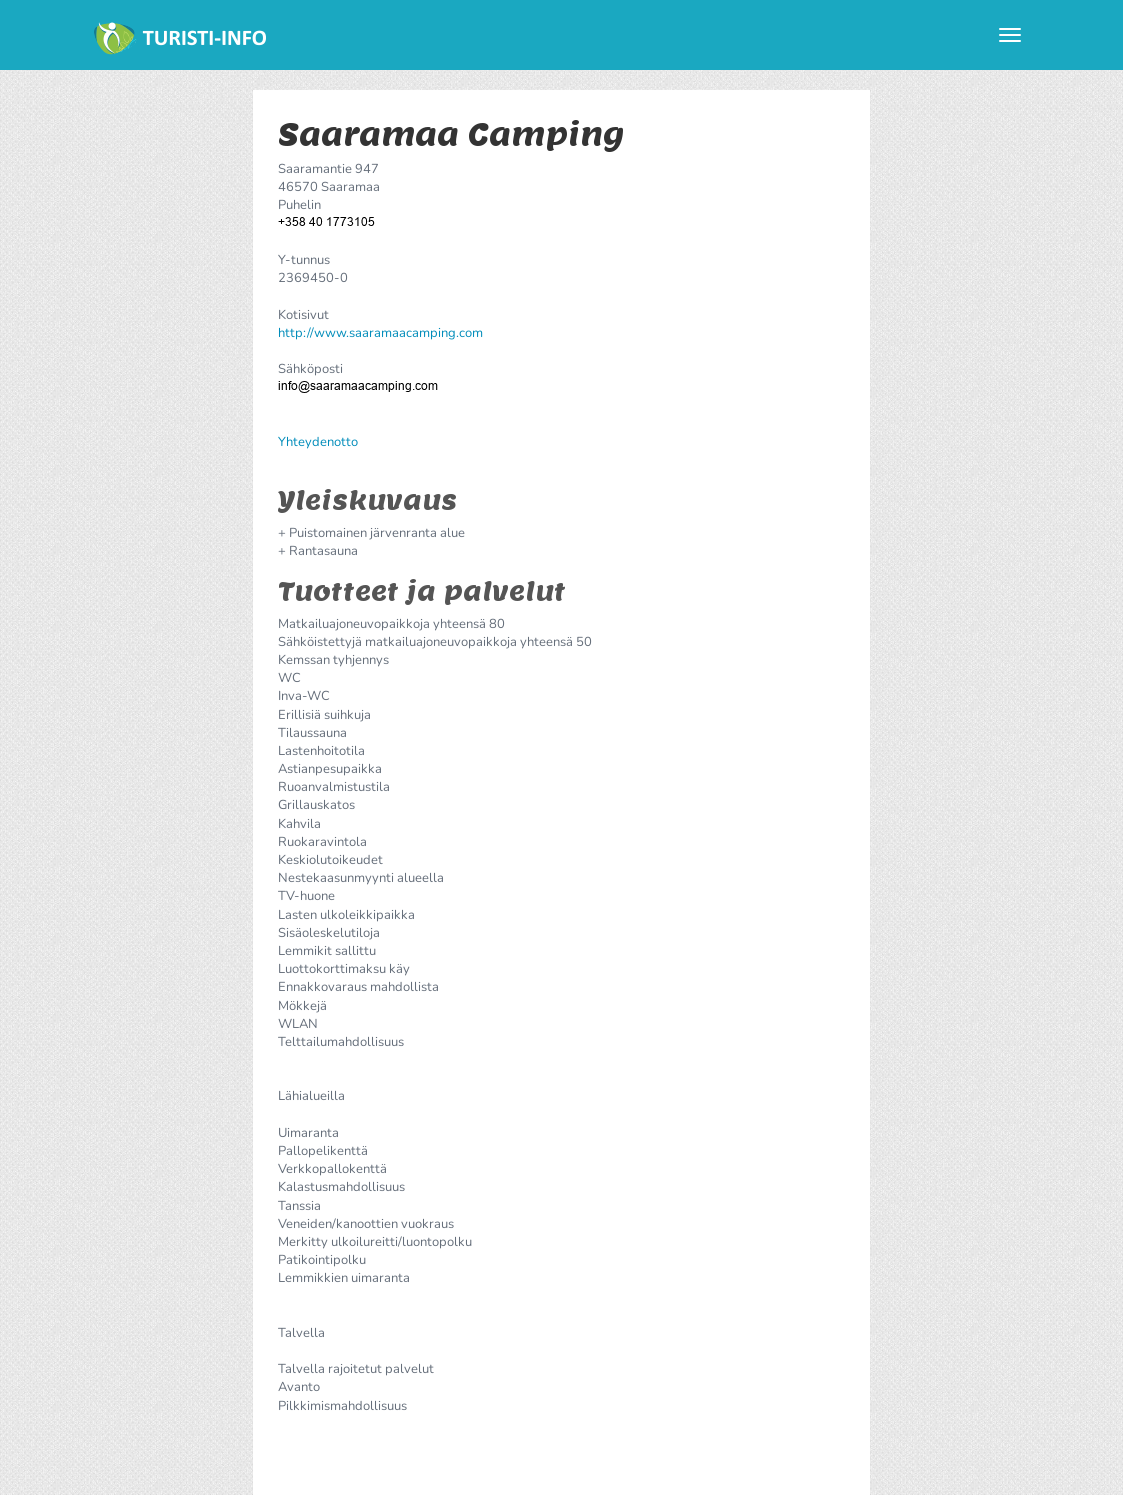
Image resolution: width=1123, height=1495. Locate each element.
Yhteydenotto (318, 442)
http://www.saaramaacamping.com (380, 333)
